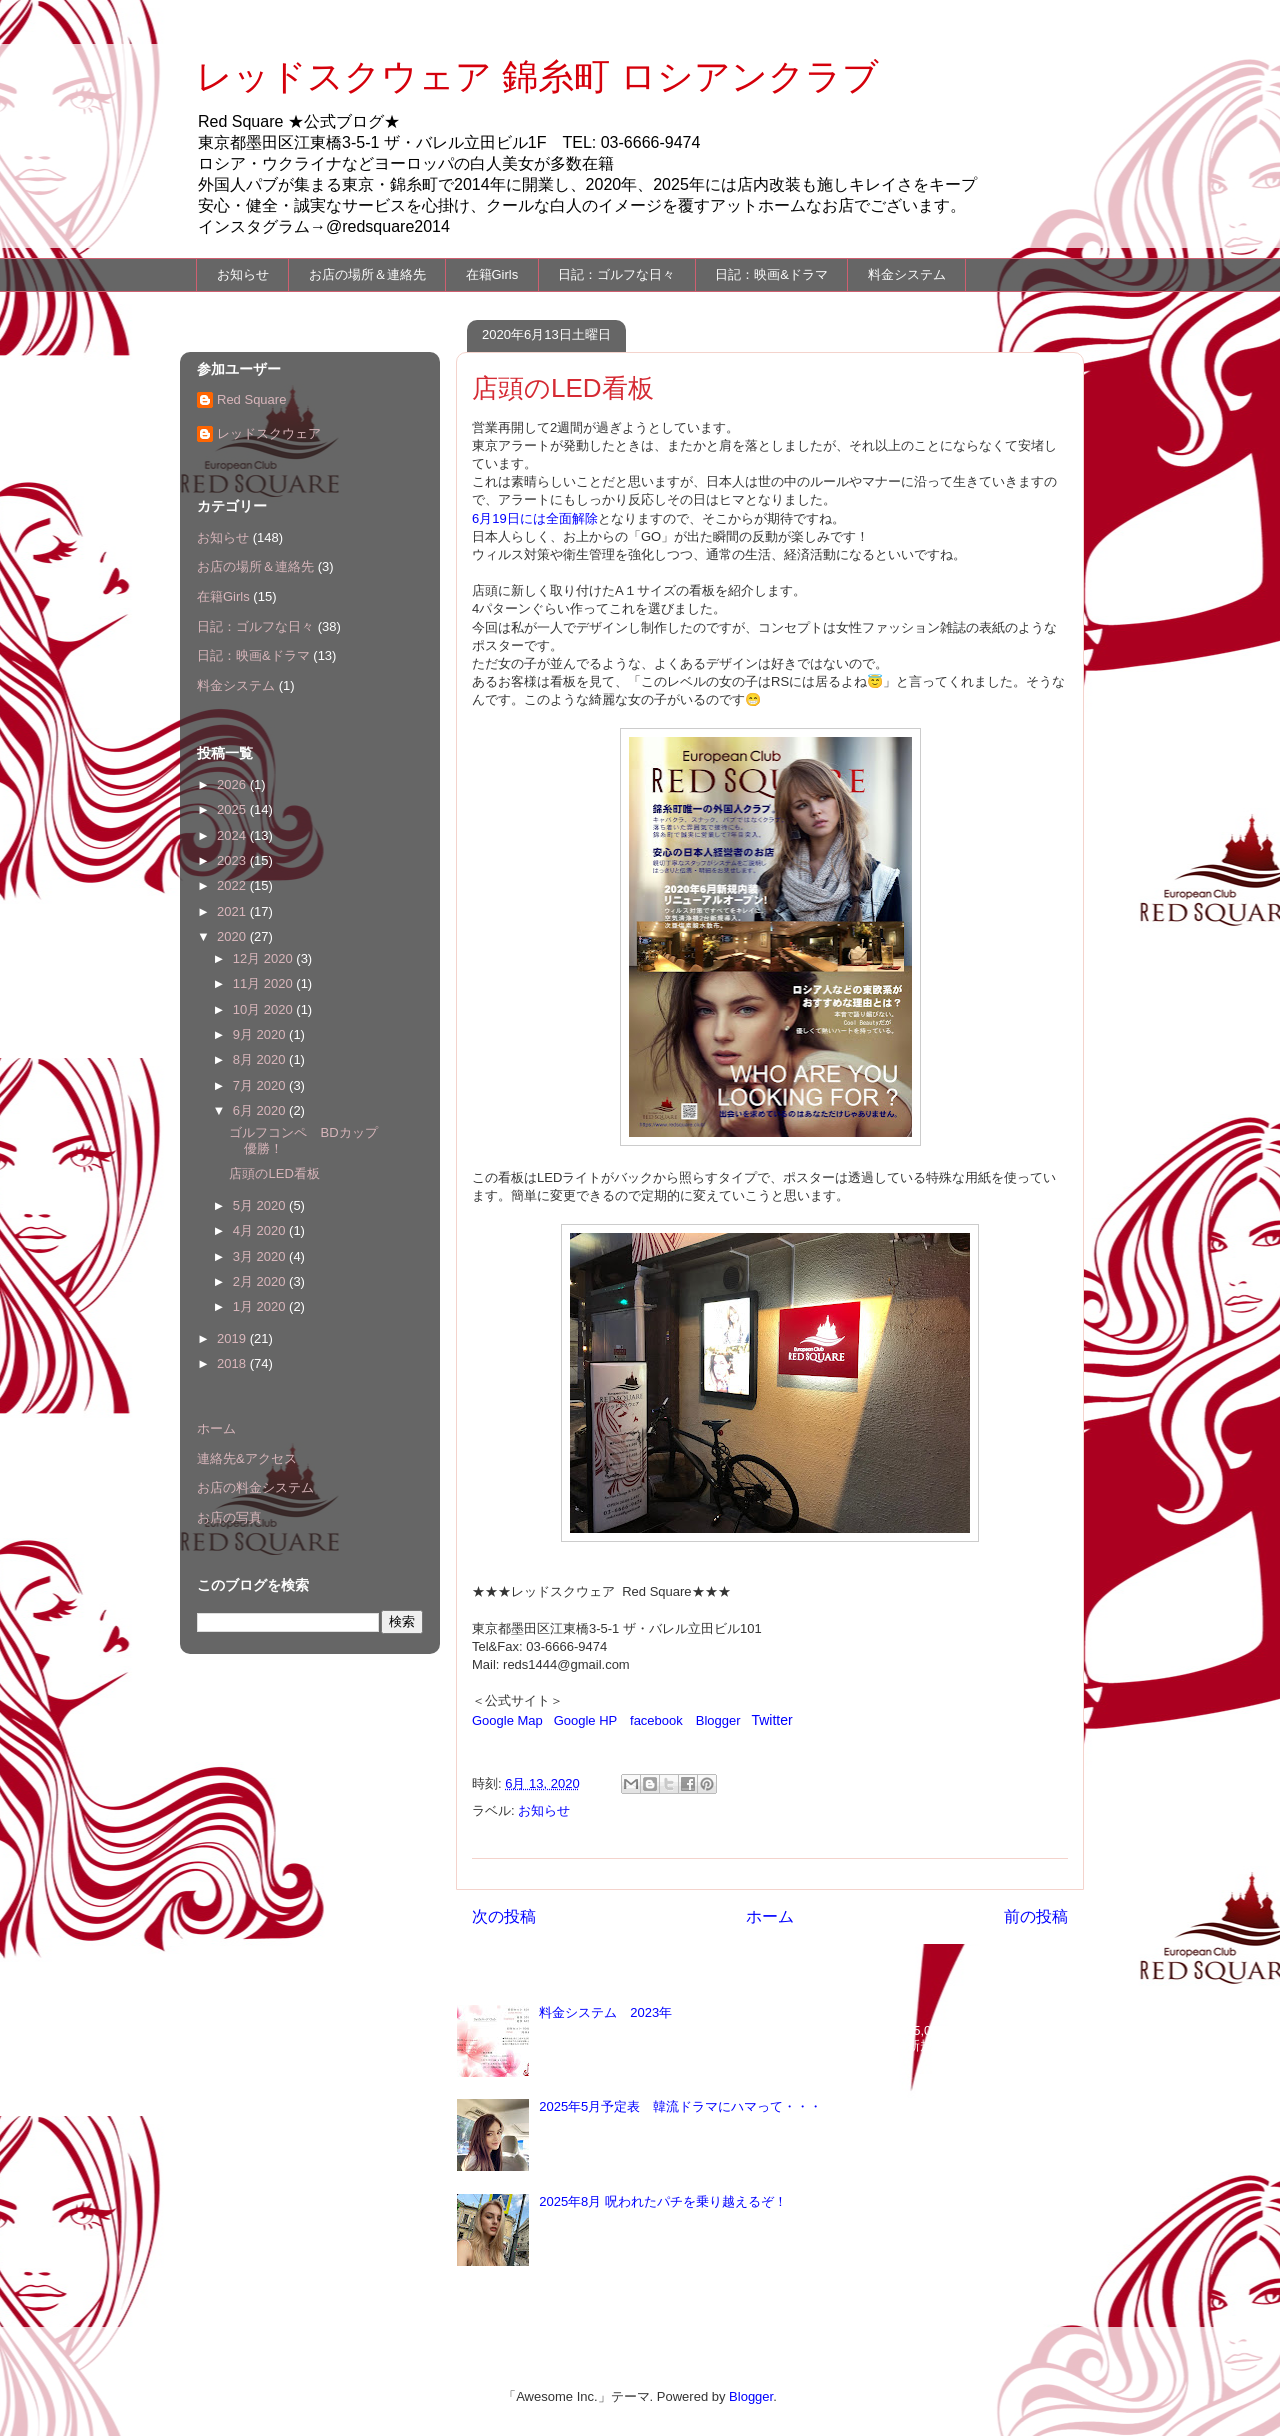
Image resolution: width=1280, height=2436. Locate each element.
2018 (233, 1363)
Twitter (771, 1720)
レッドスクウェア (269, 433)
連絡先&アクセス (247, 1458)
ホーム (770, 1916)
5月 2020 (261, 1205)
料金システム (907, 274)
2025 (233, 809)
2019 (233, 1338)
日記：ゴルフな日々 (616, 274)
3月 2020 (261, 1256)
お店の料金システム (255, 1487)
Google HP (585, 1720)
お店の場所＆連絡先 (367, 274)
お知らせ (243, 274)
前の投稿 (1036, 1916)
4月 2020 (261, 1230)
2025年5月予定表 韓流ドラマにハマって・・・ (680, 2106)
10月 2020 (265, 1009)
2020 (233, 936)
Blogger (718, 1720)
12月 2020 (265, 958)
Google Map (507, 1720)
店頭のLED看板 (274, 1173)
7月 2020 (261, 1085)
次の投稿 (504, 1916)
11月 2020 (265, 983)
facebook (656, 1720)
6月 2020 (261, 1110)
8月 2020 (261, 1059)
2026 (233, 784)
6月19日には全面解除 (535, 518)
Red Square (251, 399)
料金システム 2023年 (605, 2012)
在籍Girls (492, 274)
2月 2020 (261, 1281)
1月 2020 (261, 1306)
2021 (233, 911)
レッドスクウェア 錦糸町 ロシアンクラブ (537, 76)
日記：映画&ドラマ (771, 274)
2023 (233, 860)
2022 (233, 885)
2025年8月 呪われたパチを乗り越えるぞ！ (663, 2201)
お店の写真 (229, 1517)
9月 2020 (261, 1034)
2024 (233, 835)
